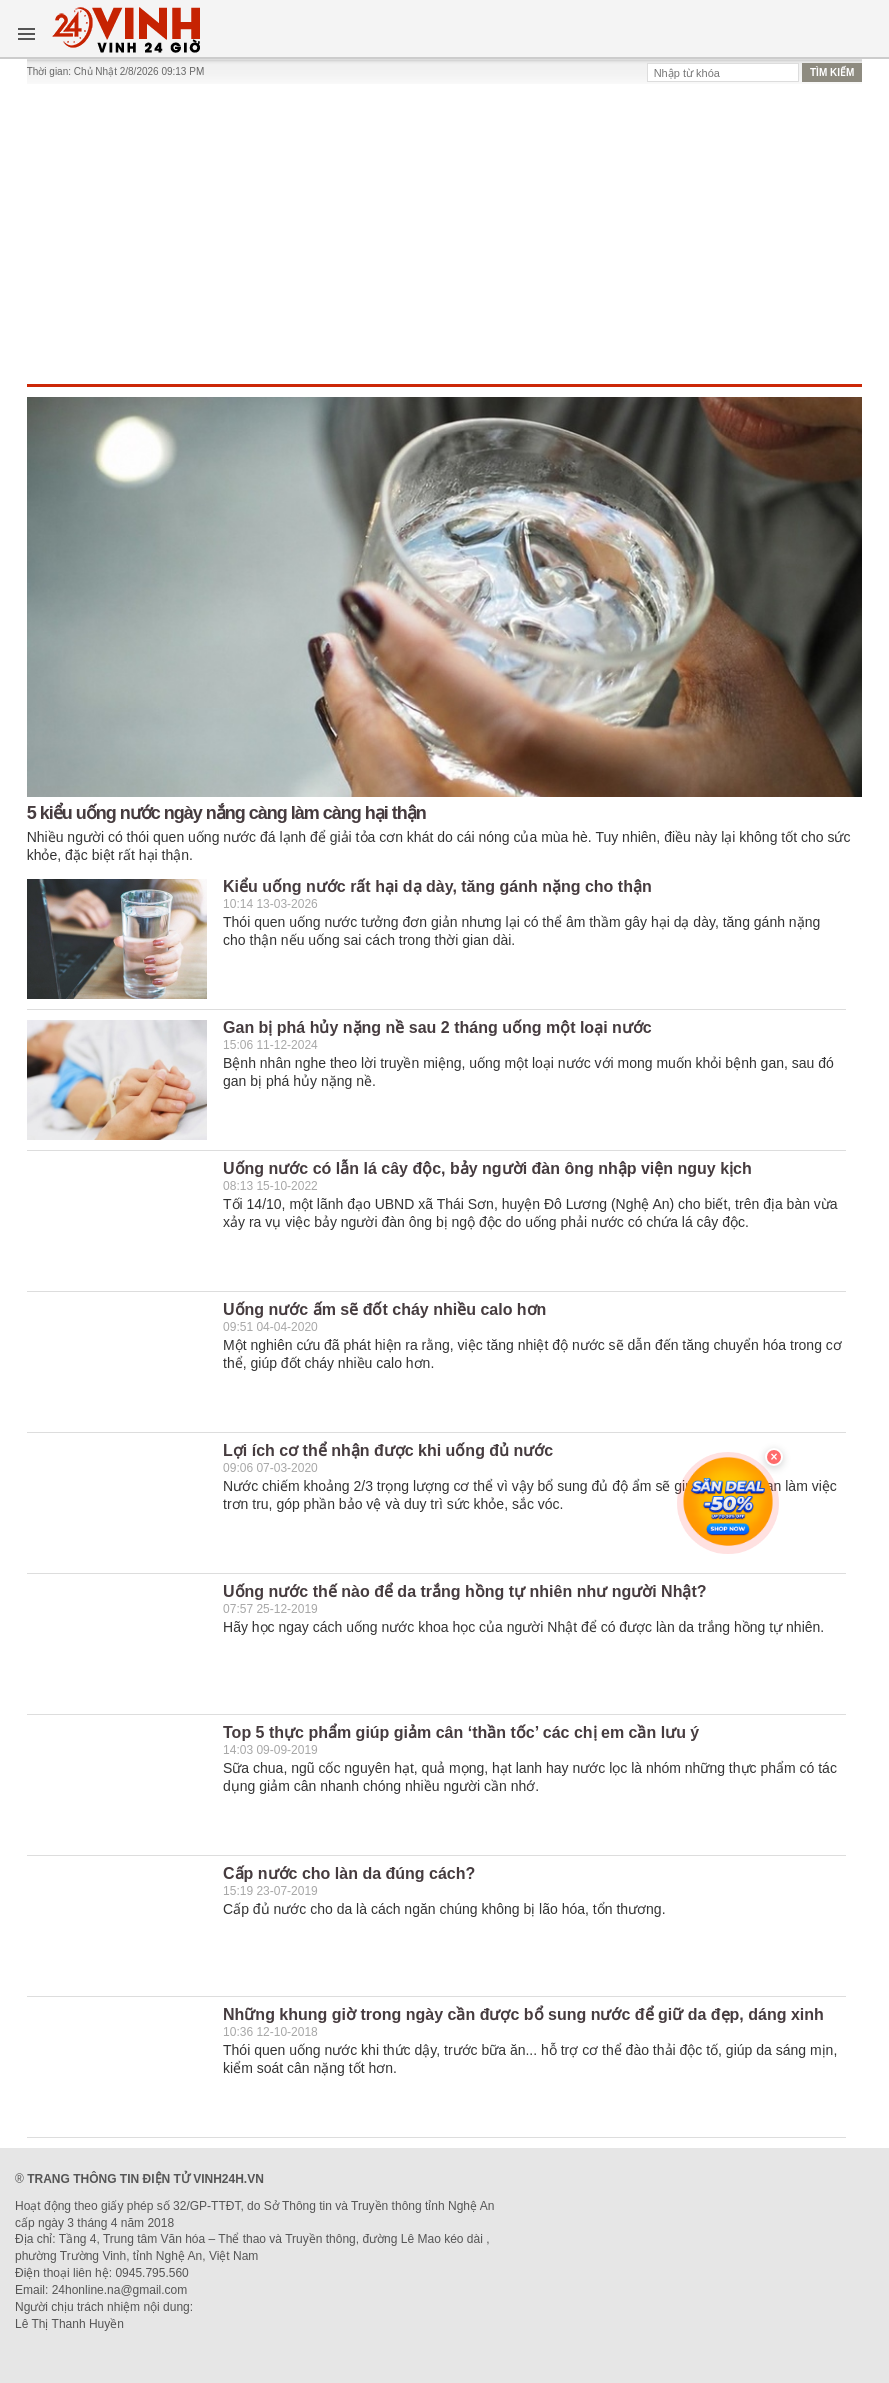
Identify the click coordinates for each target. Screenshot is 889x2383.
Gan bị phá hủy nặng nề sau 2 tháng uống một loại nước (437, 1027)
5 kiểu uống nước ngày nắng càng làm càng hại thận (226, 813)
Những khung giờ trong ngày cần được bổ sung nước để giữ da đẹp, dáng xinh (523, 2014)
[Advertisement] (445, 234)
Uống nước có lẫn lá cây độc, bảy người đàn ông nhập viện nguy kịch (487, 1168)
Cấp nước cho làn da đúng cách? (349, 1873)
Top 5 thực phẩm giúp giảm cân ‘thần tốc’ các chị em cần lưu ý (461, 1732)
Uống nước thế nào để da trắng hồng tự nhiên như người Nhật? (465, 1591)
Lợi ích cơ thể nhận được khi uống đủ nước (388, 1450)
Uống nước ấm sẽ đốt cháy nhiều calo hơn (384, 1309)
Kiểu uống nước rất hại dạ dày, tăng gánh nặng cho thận (437, 886)
